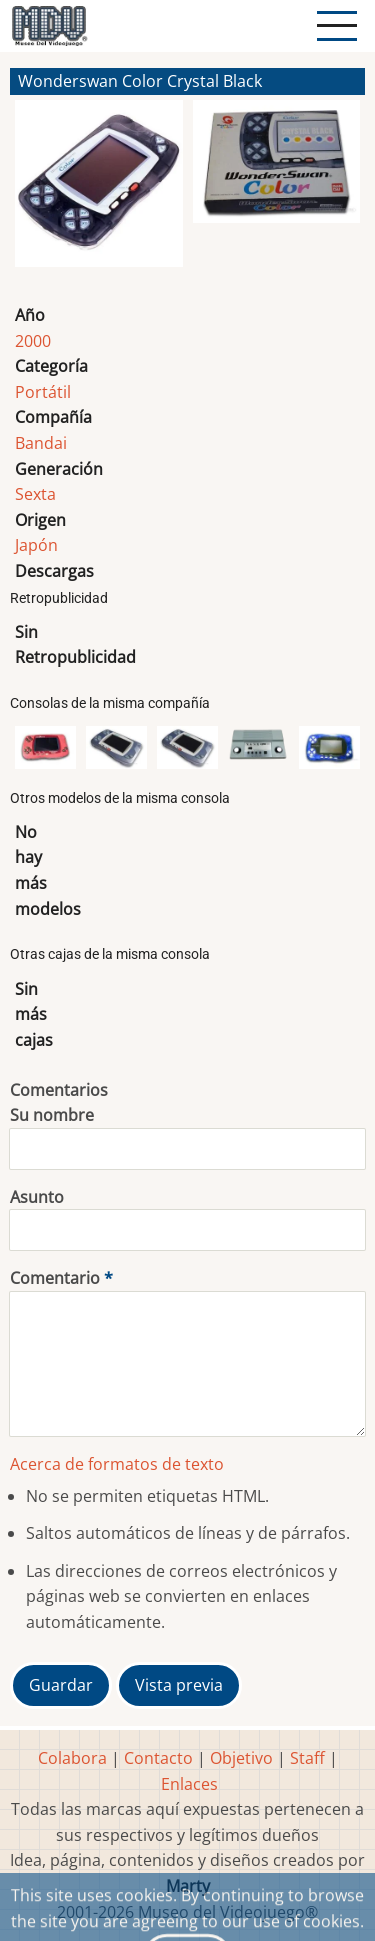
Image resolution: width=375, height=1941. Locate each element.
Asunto (37, 1197)
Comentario (55, 1278)
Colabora (72, 1758)
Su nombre (52, 1115)
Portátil (43, 392)
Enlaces (189, 1784)
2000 (33, 341)
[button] (99, 192)
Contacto (158, 1758)
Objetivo (241, 1758)
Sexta (35, 494)
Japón (36, 545)
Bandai (41, 443)
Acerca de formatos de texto (117, 1464)
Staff (307, 1758)
